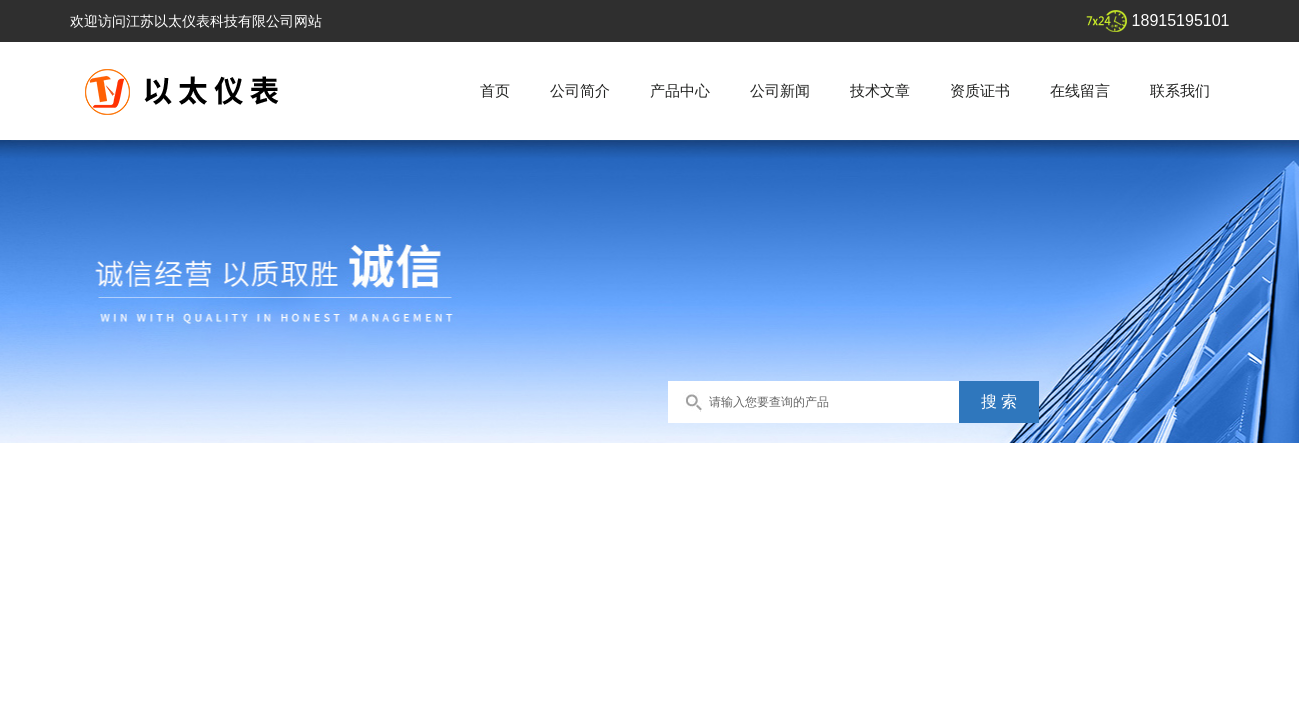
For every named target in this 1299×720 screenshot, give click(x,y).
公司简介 (580, 90)
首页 (495, 90)
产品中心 (680, 90)
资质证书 (980, 90)
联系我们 (1180, 90)
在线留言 (1080, 90)
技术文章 (880, 90)
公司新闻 (780, 90)
